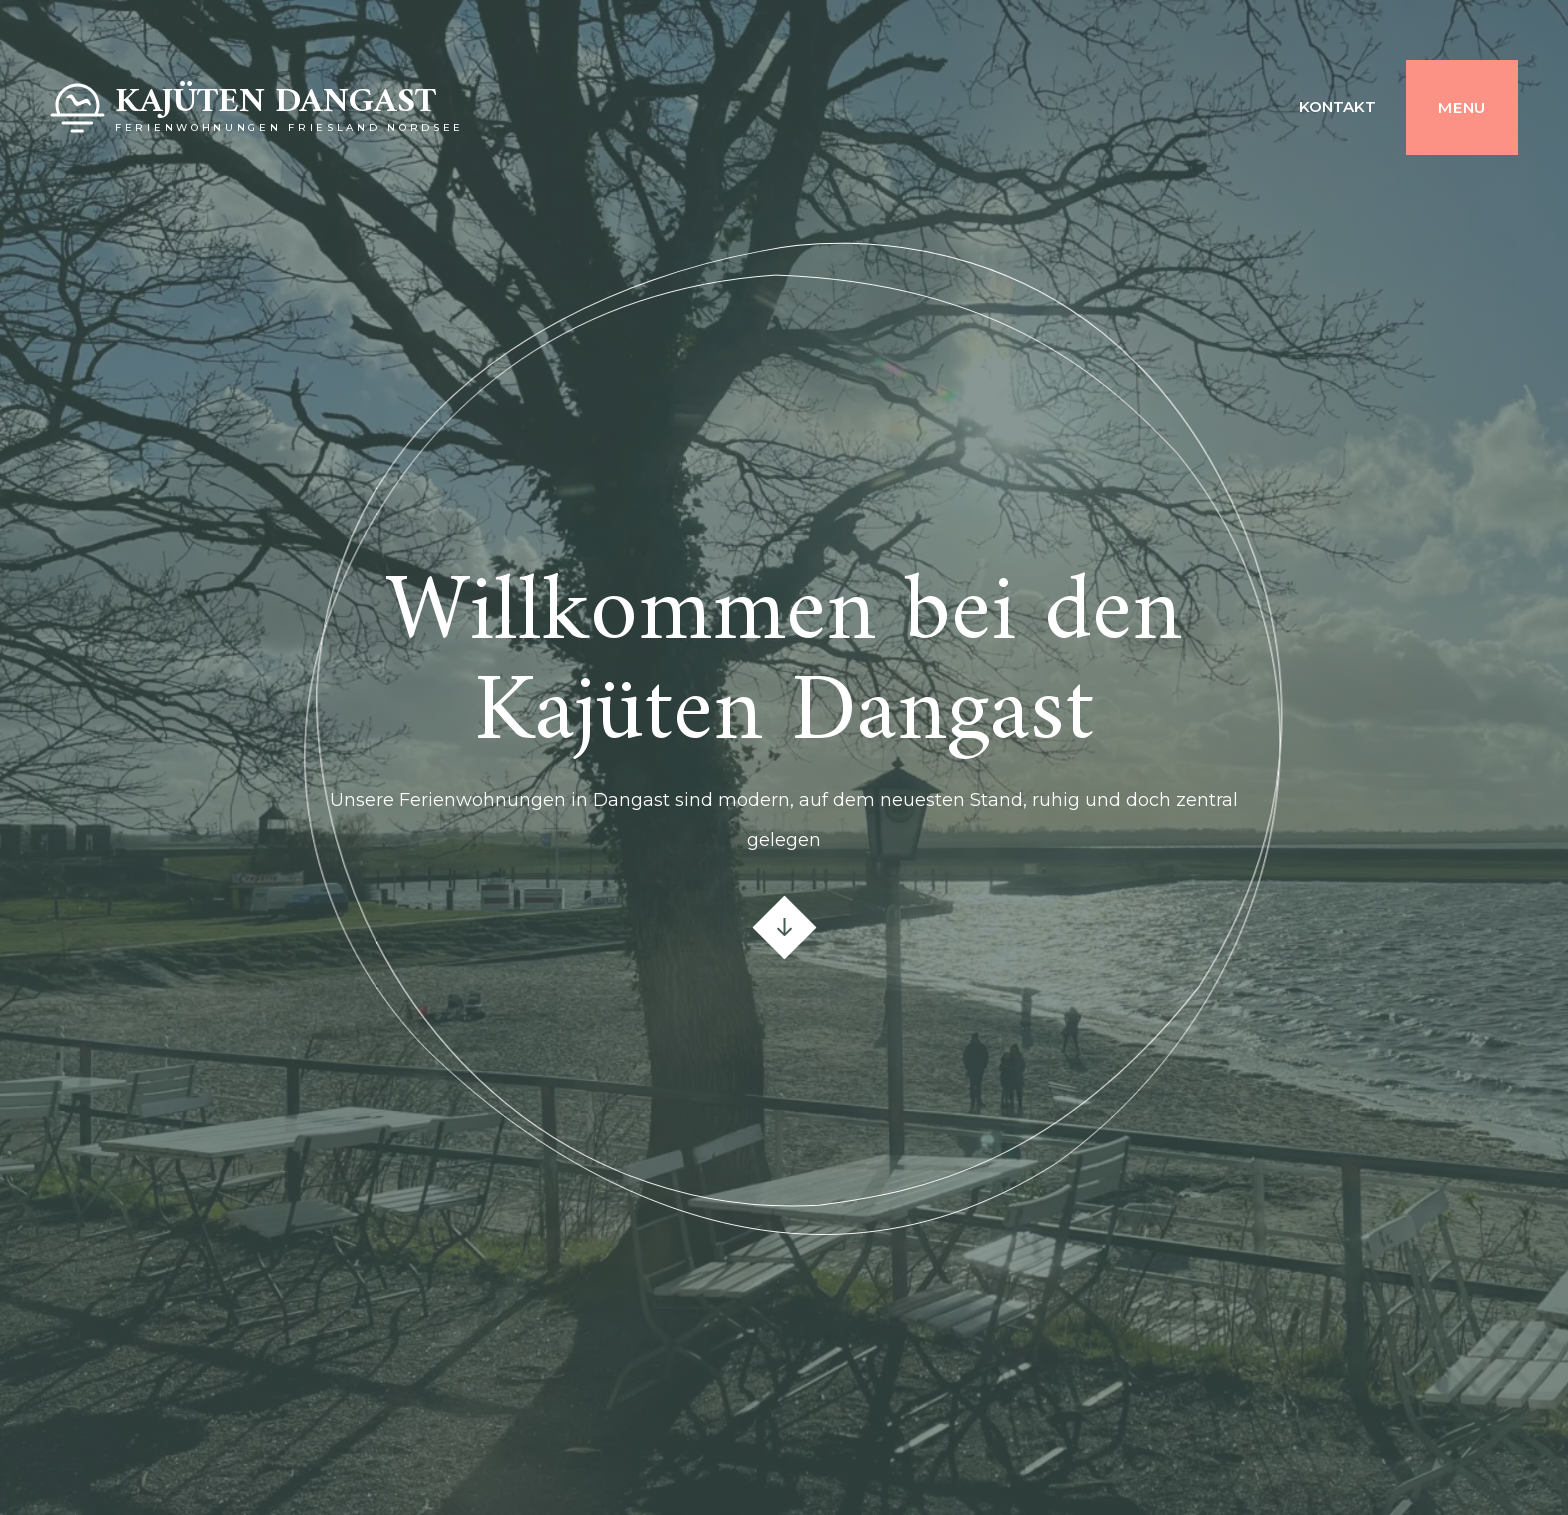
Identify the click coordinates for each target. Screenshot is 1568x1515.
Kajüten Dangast (275, 102)
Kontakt (1337, 106)
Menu (1462, 107)
